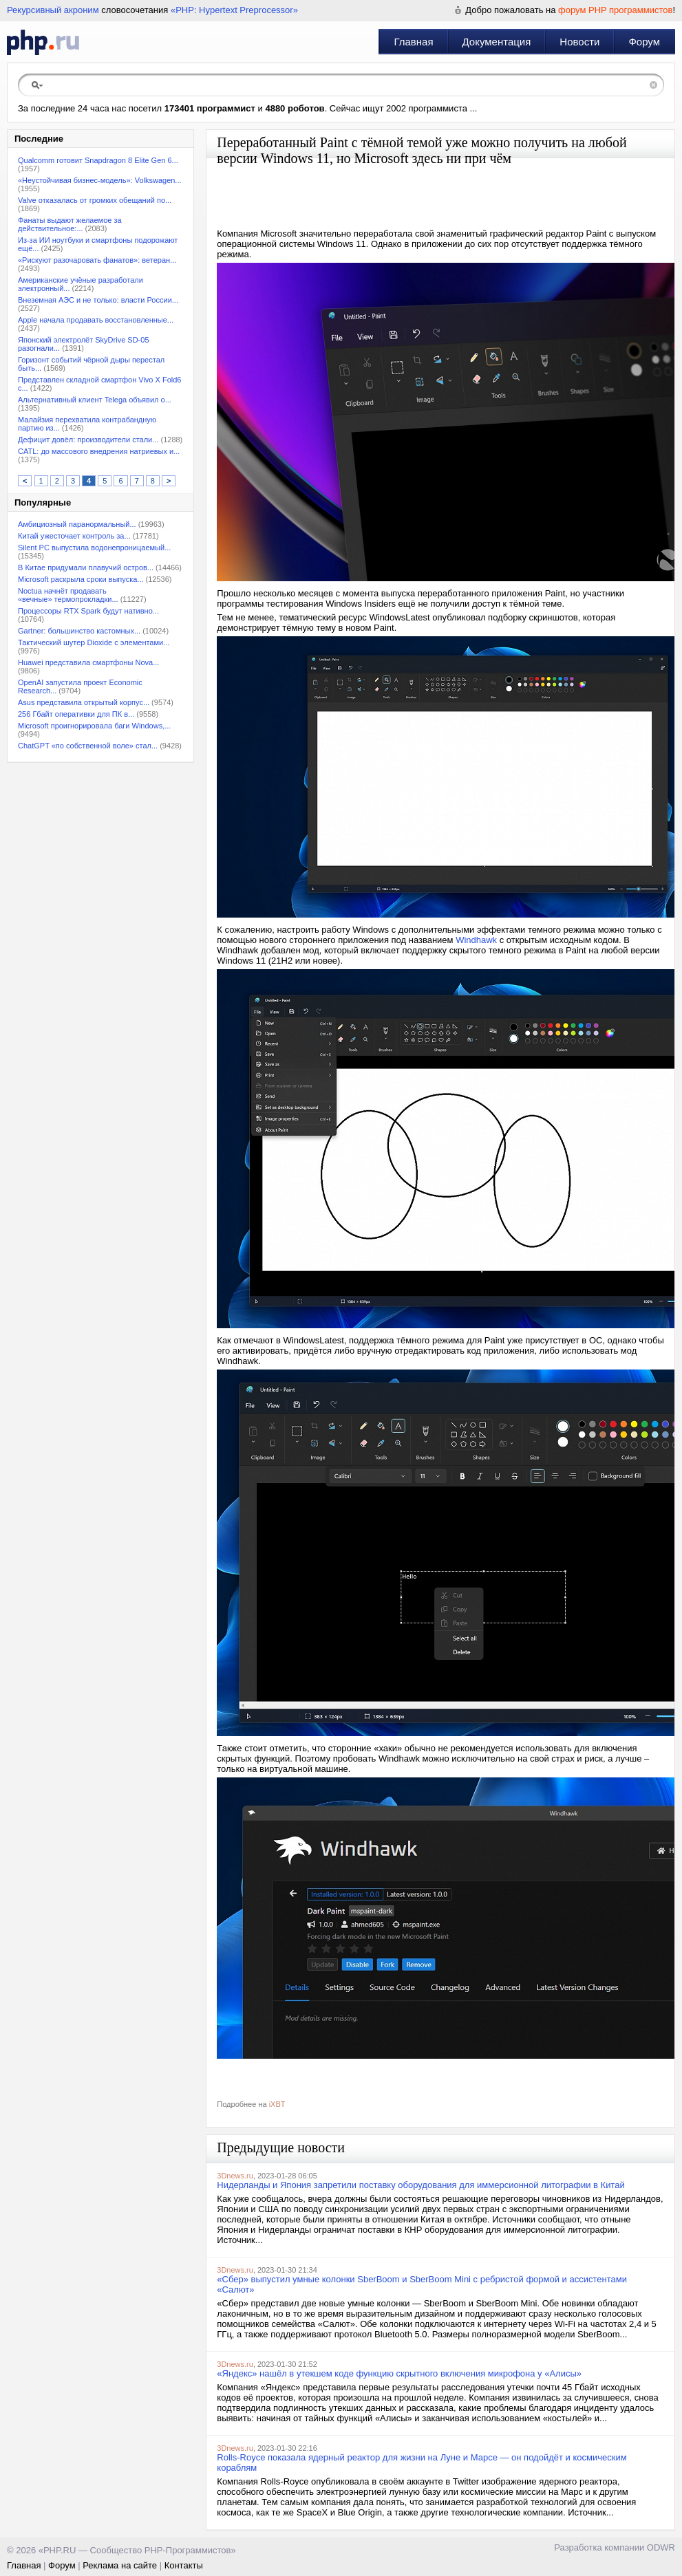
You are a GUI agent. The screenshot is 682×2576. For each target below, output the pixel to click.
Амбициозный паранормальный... (77, 524)
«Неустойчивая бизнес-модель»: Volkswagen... (100, 180)
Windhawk (476, 940)
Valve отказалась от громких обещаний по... (94, 200)
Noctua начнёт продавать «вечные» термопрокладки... (68, 595)
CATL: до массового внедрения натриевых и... (99, 451)
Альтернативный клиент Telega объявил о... (94, 400)
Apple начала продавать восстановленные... (95, 320)
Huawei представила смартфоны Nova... (88, 662)
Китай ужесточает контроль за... (74, 536)
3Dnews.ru (235, 2176)
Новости (579, 41)
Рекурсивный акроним (53, 10)
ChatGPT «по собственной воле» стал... (88, 746)
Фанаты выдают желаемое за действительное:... (70, 224)
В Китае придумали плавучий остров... (85, 567)
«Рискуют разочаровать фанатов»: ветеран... (97, 260)
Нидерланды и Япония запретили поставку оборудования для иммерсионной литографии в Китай (420, 2185)
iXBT (277, 2104)
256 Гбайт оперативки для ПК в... (76, 714)
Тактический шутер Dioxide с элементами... (93, 642)
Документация (496, 41)
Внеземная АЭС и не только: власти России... (98, 300)
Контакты (183, 2565)
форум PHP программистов (615, 10)
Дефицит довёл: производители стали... (88, 439)
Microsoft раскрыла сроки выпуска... (81, 579)
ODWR (661, 2547)
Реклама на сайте (120, 2565)
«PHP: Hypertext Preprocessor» (234, 10)
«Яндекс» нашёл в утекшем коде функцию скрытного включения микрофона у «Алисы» (399, 2373)
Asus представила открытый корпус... (83, 702)
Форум (644, 41)
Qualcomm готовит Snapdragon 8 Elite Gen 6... (98, 160)
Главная (413, 41)
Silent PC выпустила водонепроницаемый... (94, 547)
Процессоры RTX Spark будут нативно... (88, 611)
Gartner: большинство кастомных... (79, 631)
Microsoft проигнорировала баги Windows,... (94, 726)
